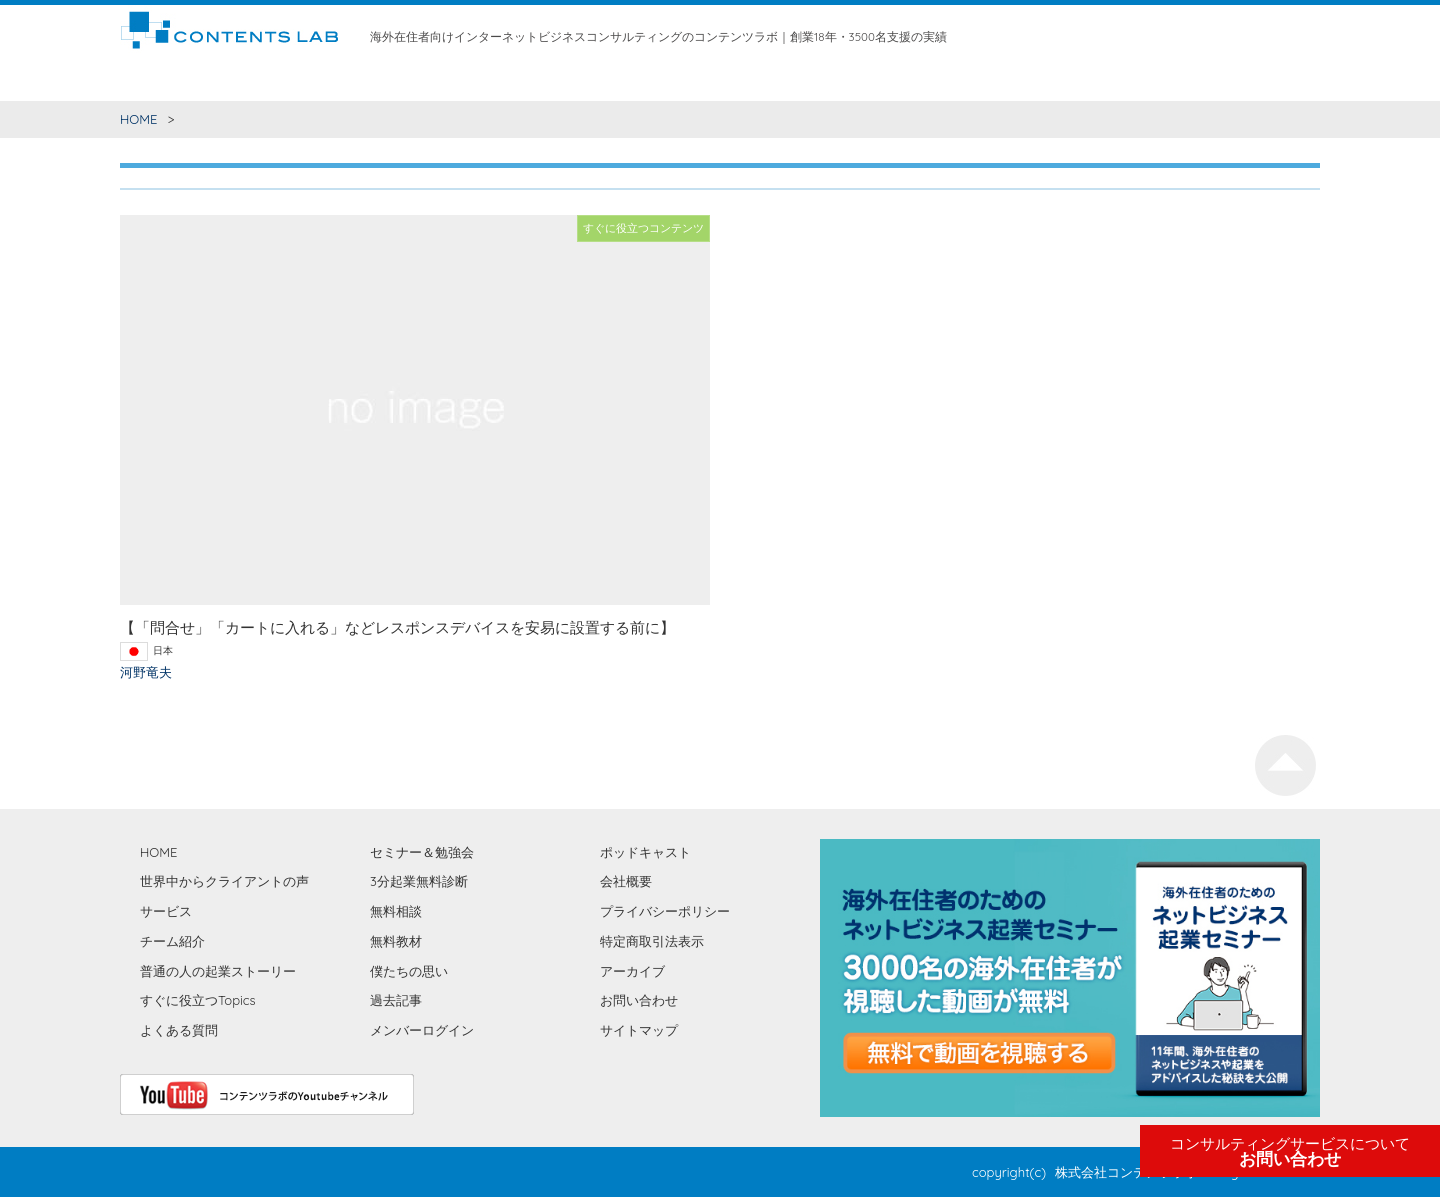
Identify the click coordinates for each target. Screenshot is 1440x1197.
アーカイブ (632, 971)
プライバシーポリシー (665, 911)
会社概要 (626, 881)
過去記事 (396, 1000)
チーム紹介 (594, 80)
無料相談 (663, 80)
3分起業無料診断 (419, 881)
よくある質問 (179, 1030)
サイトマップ (639, 1030)
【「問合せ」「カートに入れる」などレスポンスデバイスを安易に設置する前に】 (397, 627)
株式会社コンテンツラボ (1126, 1172)
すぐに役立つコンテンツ (239, 80)
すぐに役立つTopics (198, 1000)
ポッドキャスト (645, 852)
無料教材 (725, 80)
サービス (526, 80)
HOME (139, 80)
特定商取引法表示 (652, 941)
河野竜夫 (146, 672)
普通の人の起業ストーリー (218, 971)
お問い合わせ (1290, 1152)
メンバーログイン (422, 1030)
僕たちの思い (914, 80)
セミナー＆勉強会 (813, 80)
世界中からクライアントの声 (405, 80)
